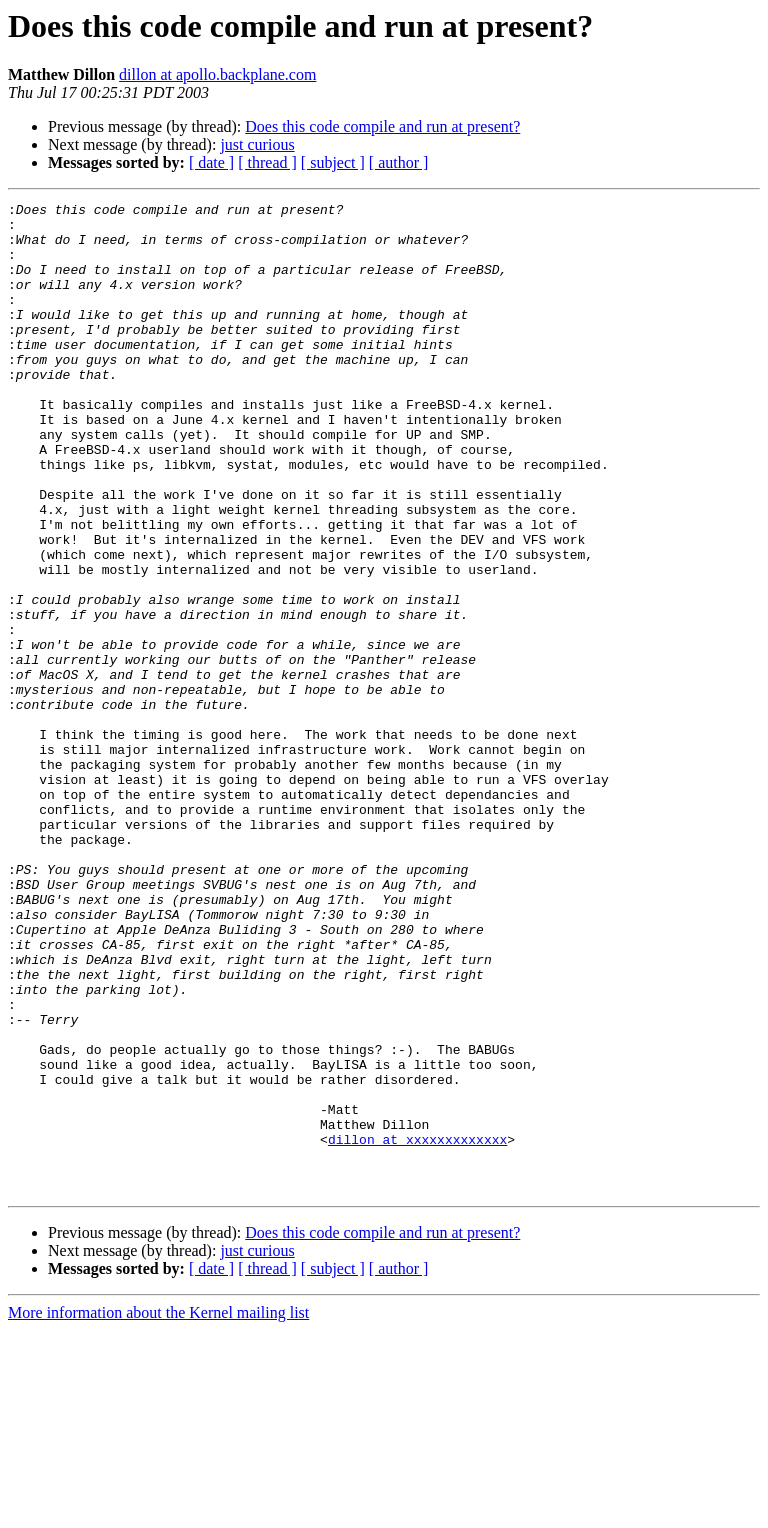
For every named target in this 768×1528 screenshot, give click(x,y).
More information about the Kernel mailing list (158, 1510)
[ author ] (399, 162)
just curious (257, 144)
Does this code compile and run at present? (382, 126)
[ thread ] (267, 162)
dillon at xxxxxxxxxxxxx (417, 1328)
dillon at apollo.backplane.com (217, 74)
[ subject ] (333, 162)
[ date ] (211, 162)
